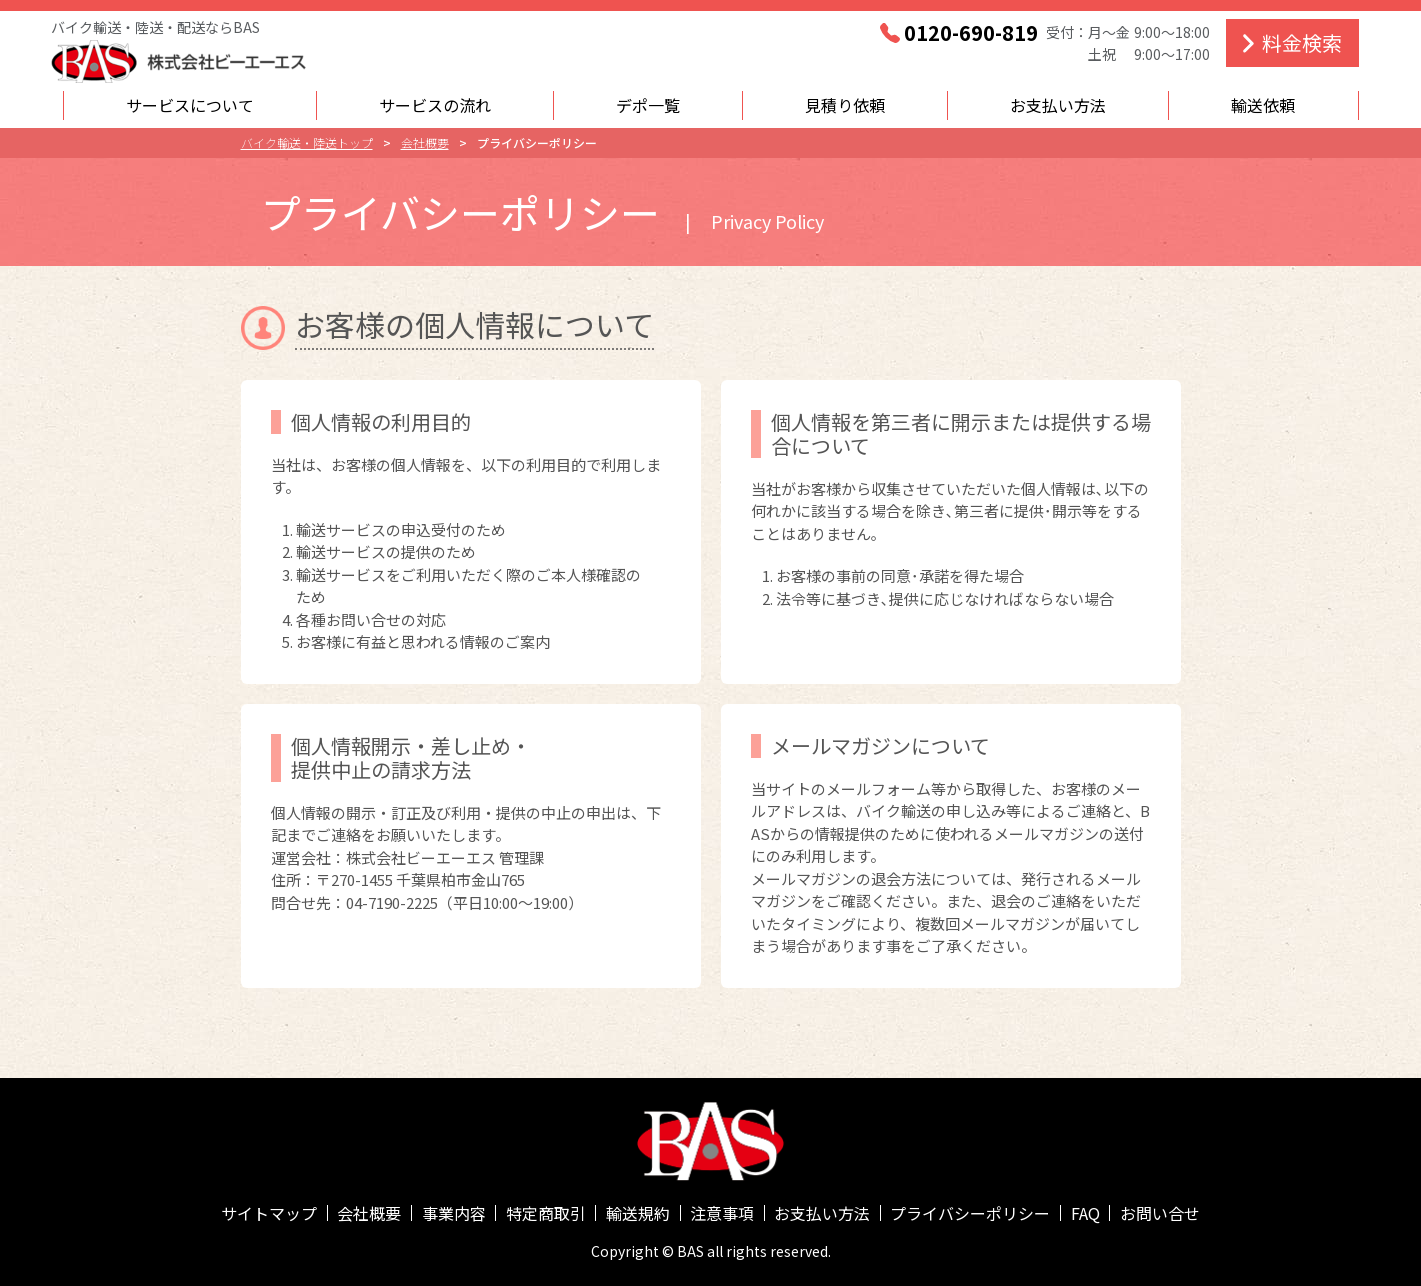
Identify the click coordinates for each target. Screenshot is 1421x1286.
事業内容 (454, 1213)
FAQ (1085, 1213)
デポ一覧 (648, 105)
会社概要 (369, 1213)
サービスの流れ (435, 105)
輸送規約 (638, 1213)
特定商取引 (546, 1213)
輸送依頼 (1263, 105)
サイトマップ (269, 1213)
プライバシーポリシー (970, 1213)
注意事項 (722, 1213)
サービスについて (190, 105)
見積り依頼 (845, 105)
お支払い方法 (1058, 105)
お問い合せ (1160, 1213)
